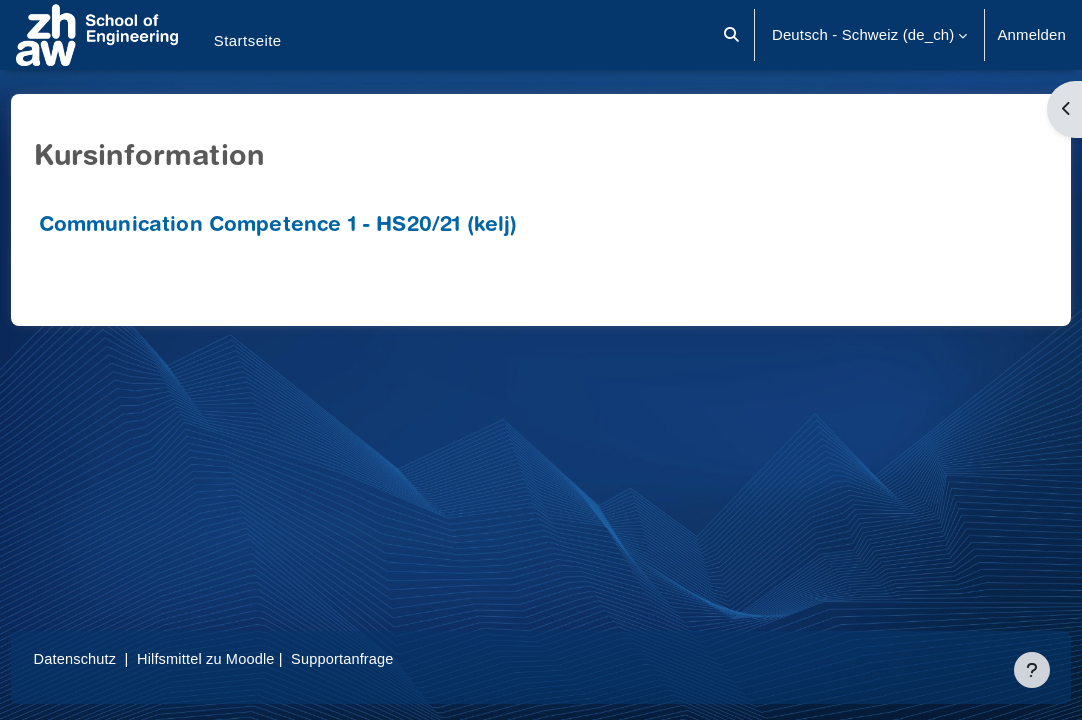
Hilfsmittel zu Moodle (247, 658)
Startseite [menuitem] (248, 40)
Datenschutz (113, 658)
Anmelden (1031, 34)
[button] (731, 35)
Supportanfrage (387, 658)
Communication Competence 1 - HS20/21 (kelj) (315, 226)
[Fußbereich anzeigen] (1032, 670)
